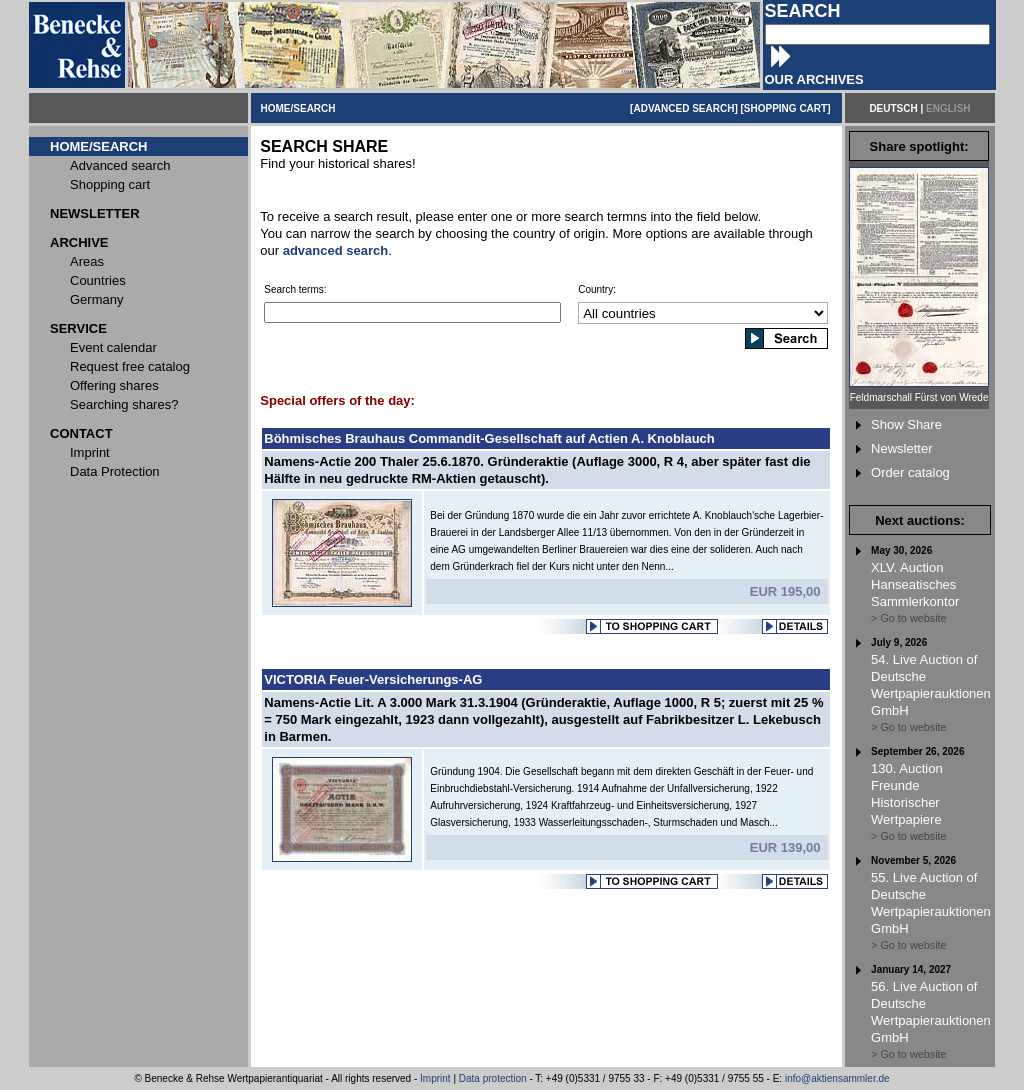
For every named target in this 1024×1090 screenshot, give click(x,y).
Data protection (493, 1078)
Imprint (435, 1078)
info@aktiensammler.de (837, 1078)
